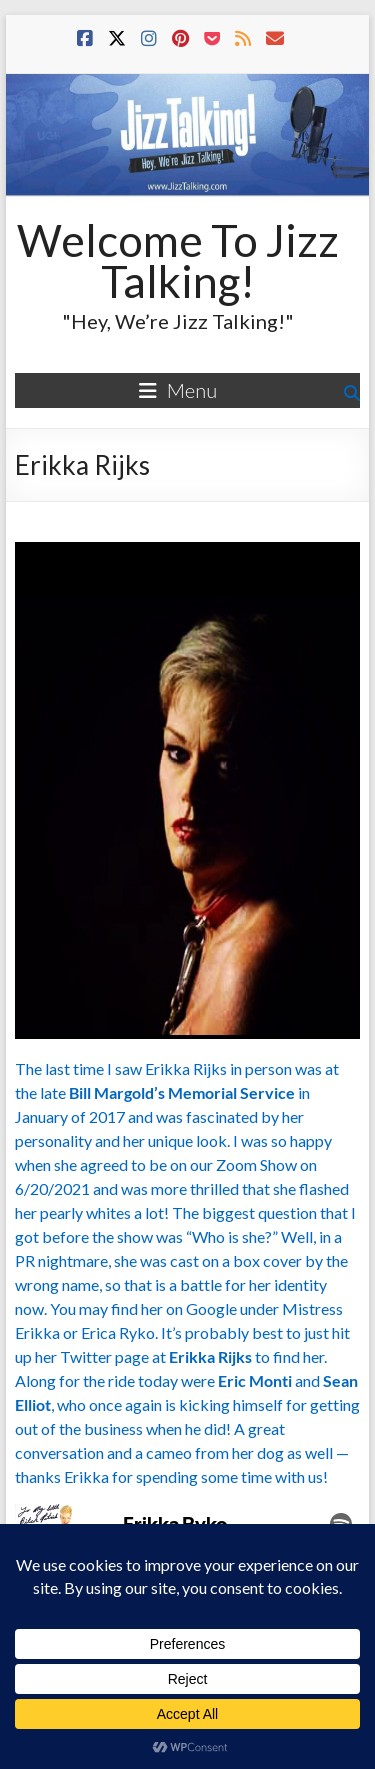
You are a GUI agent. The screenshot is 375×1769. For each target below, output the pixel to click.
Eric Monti (255, 1380)
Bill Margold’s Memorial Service (182, 1092)
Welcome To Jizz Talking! (178, 260)
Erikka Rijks (210, 1356)
